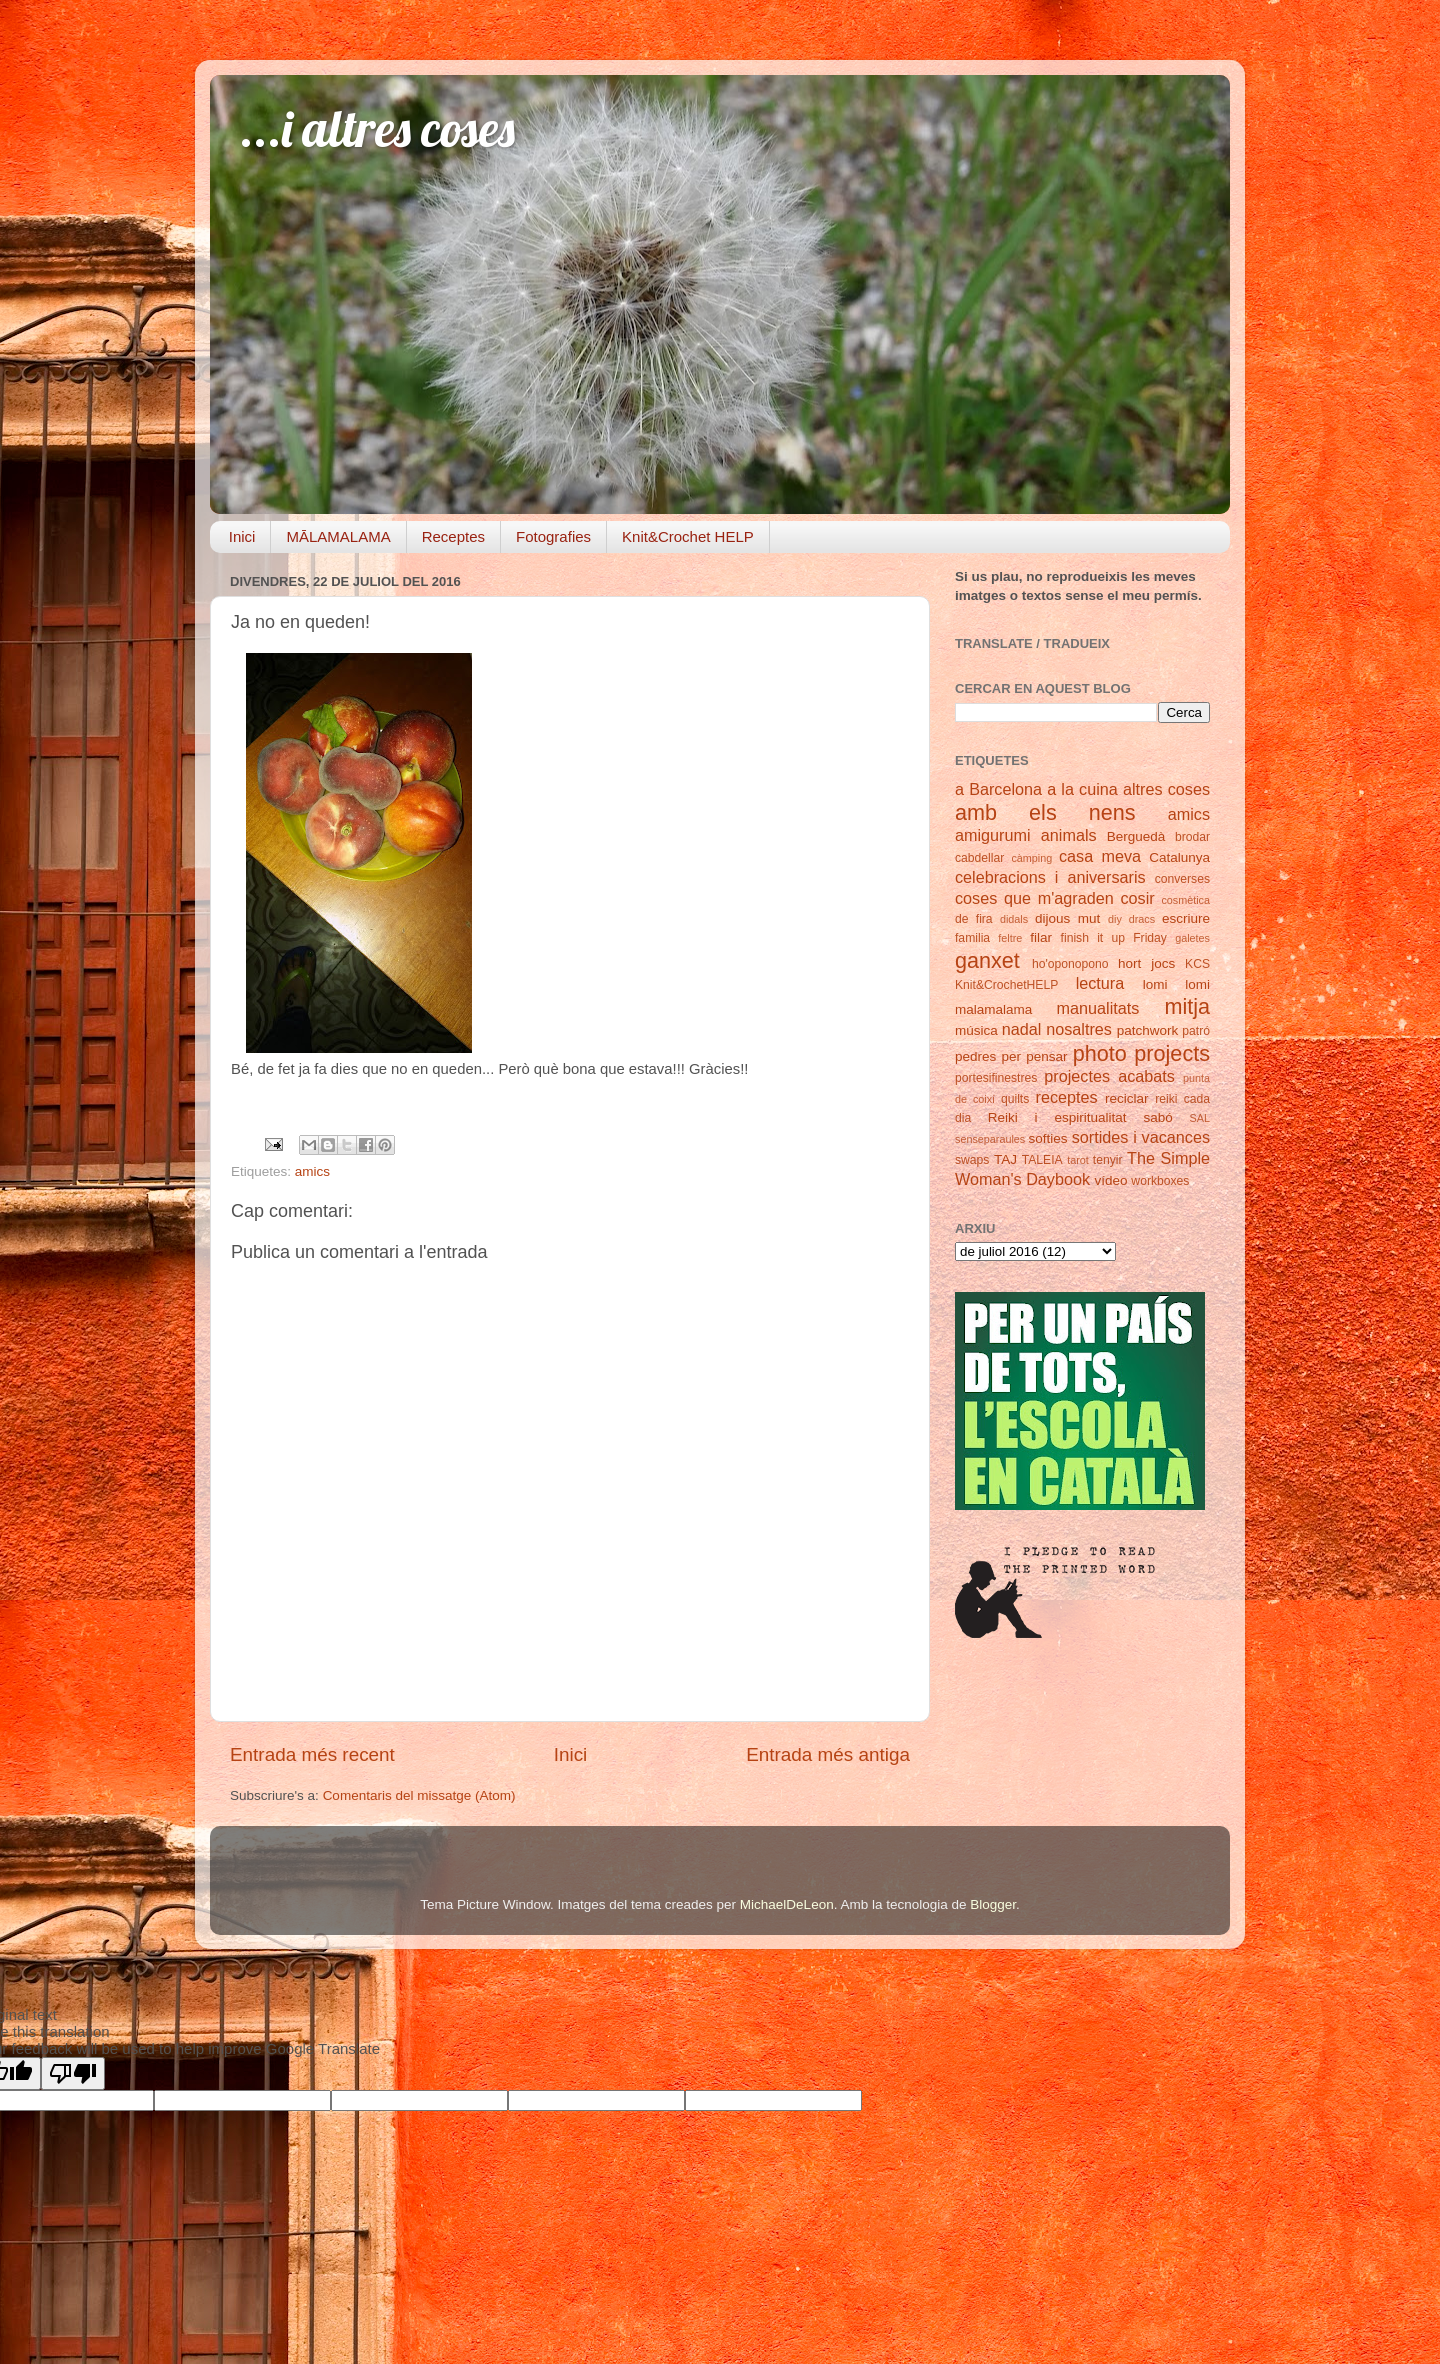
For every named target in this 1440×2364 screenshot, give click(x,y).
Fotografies (553, 536)
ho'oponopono (1070, 964)
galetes (1192, 938)
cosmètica (1185, 900)
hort (1129, 963)
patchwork (1148, 1030)
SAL (1200, 1118)
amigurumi (993, 835)
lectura (1100, 983)
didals (1014, 919)
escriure (1186, 918)
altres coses (1166, 789)
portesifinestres (996, 1078)
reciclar (1127, 1098)
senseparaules (990, 1139)
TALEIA (1042, 1160)
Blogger (993, 1904)
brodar (1192, 837)
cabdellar (979, 858)
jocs (1163, 963)
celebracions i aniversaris (1050, 877)
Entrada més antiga (828, 1754)
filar (1041, 937)
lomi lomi (1176, 984)
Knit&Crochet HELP (688, 536)
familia (972, 938)
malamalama (993, 1009)
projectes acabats (1109, 1076)
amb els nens (1045, 812)
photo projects (1141, 1053)
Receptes (453, 536)
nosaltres (1079, 1029)
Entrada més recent (312, 1754)
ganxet (987, 960)
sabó (1157, 1117)
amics (312, 1171)
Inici (242, 536)
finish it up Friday (1114, 938)
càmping (1031, 858)
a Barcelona (998, 789)
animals (1069, 835)
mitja (1187, 1006)
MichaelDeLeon (787, 1904)
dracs (1142, 919)
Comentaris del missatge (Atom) (419, 1795)
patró (1196, 1031)
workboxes (1160, 1181)
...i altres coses (377, 128)
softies (1048, 1138)
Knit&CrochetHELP (1006, 985)
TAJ (1005, 1159)
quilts (1015, 1099)
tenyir (1108, 1160)
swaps (972, 1160)
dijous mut (1067, 918)
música (976, 1030)
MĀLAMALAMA (338, 536)
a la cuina (1082, 789)
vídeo (1111, 1180)
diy (1115, 919)
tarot (1078, 1160)
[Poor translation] (73, 2073)
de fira (974, 919)
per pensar (1035, 1056)
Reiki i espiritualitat (1057, 1117)
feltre (1010, 938)
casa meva (1100, 856)
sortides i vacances (1141, 1137)
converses (1182, 879)
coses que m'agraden (1034, 898)
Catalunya (1179, 857)
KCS (1197, 964)
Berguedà (1136, 836)
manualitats (1098, 1008)
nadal (1022, 1029)
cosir (1137, 898)
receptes (1067, 1097)
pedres (975, 1056)
